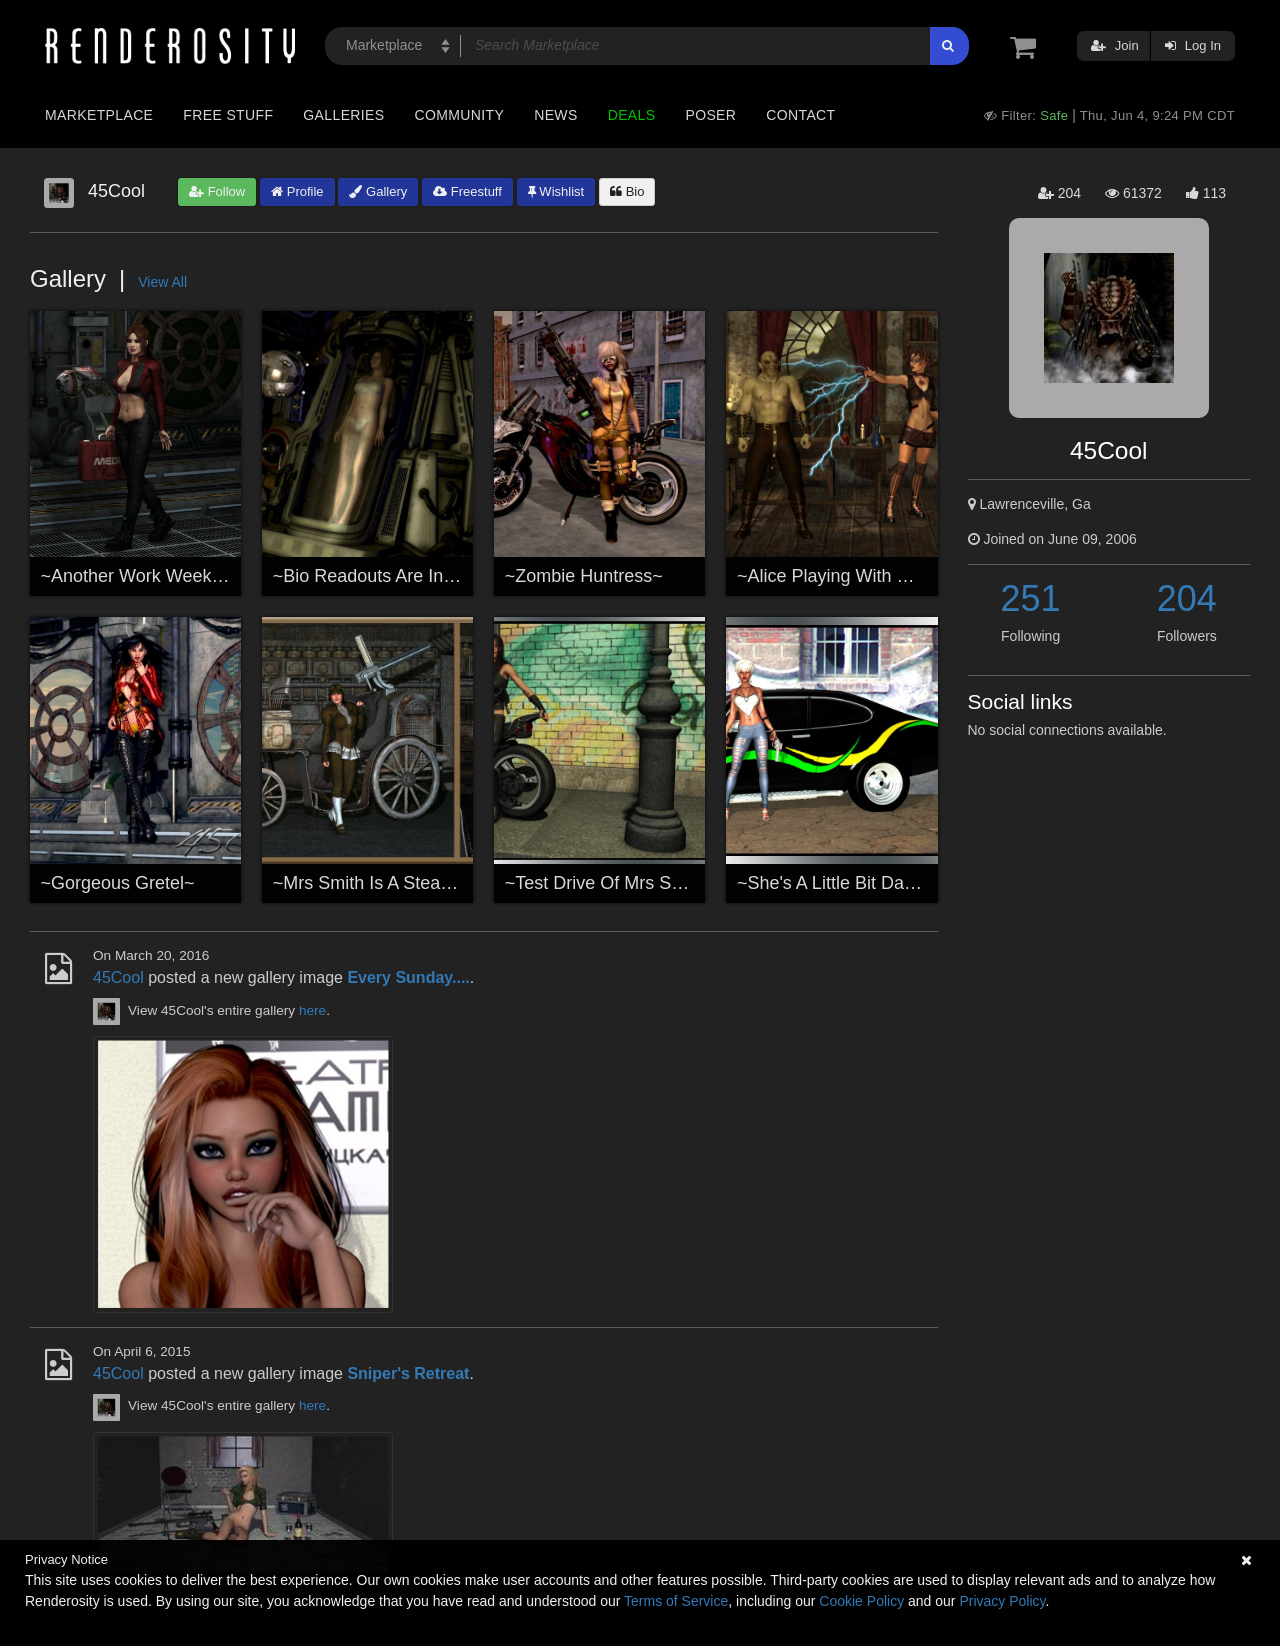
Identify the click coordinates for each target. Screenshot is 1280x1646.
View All (162, 282)
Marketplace (99, 115)
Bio (627, 191)
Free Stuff (228, 115)
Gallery (378, 191)
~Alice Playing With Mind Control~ (873, 576)
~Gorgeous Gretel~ (118, 883)
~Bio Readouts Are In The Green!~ (411, 576)
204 (1187, 598)
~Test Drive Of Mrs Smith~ (610, 883)
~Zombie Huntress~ (584, 576)
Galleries (343, 115)
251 (1031, 598)
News (555, 115)
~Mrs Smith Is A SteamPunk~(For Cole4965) (450, 883)
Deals (632, 115)
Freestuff (467, 191)
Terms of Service (676, 1601)
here (312, 1010)
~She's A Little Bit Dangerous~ (858, 883)
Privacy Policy (1002, 1601)
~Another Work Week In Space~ (169, 576)
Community (460, 115)
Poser (710, 115)
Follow (217, 191)
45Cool (118, 977)
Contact (800, 115)
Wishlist (556, 191)
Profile (297, 191)
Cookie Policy (861, 1601)
